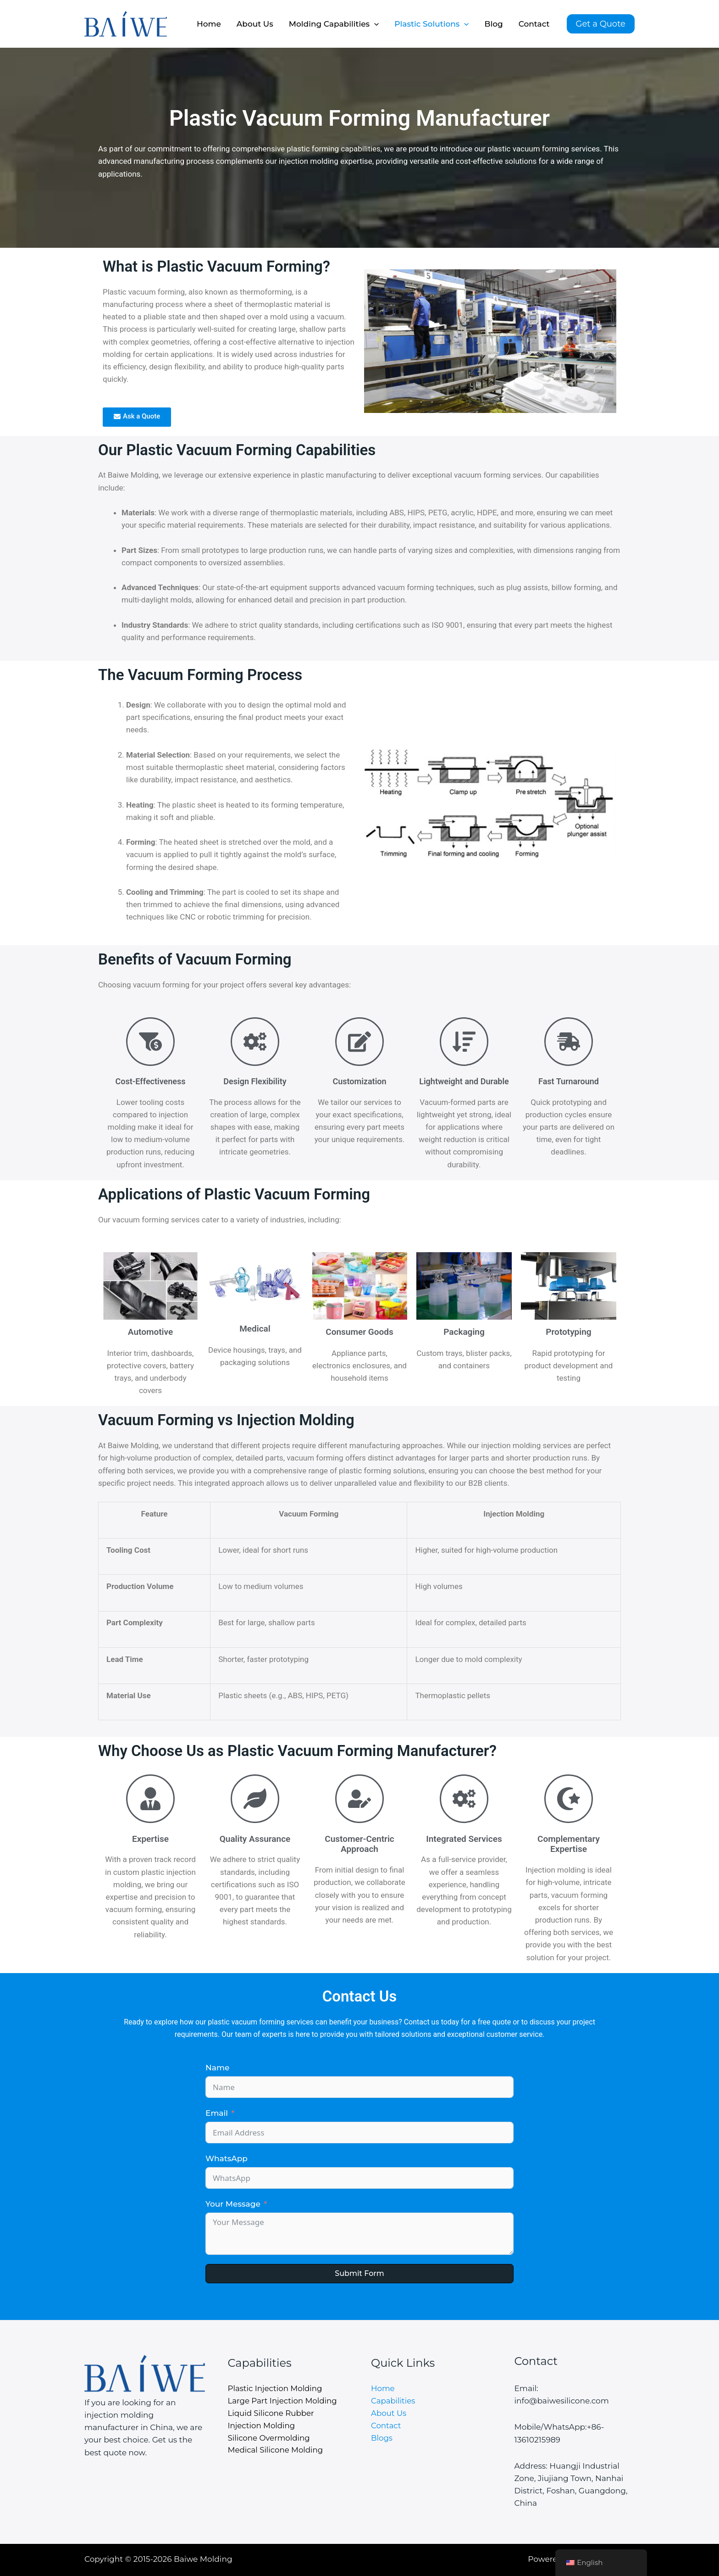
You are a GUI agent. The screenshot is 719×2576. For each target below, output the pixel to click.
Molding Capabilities (334, 23)
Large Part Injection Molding (283, 2401)
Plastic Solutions (431, 23)
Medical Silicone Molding (276, 2450)
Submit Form (359, 2273)
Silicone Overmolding (270, 2438)
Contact (534, 23)
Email (216, 2113)
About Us (255, 23)
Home (209, 23)
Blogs (382, 2438)
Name (217, 2067)
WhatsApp (226, 2158)
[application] (374, 23)
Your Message (232, 2203)
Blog (494, 23)
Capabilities (393, 2401)
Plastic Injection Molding (276, 2388)
